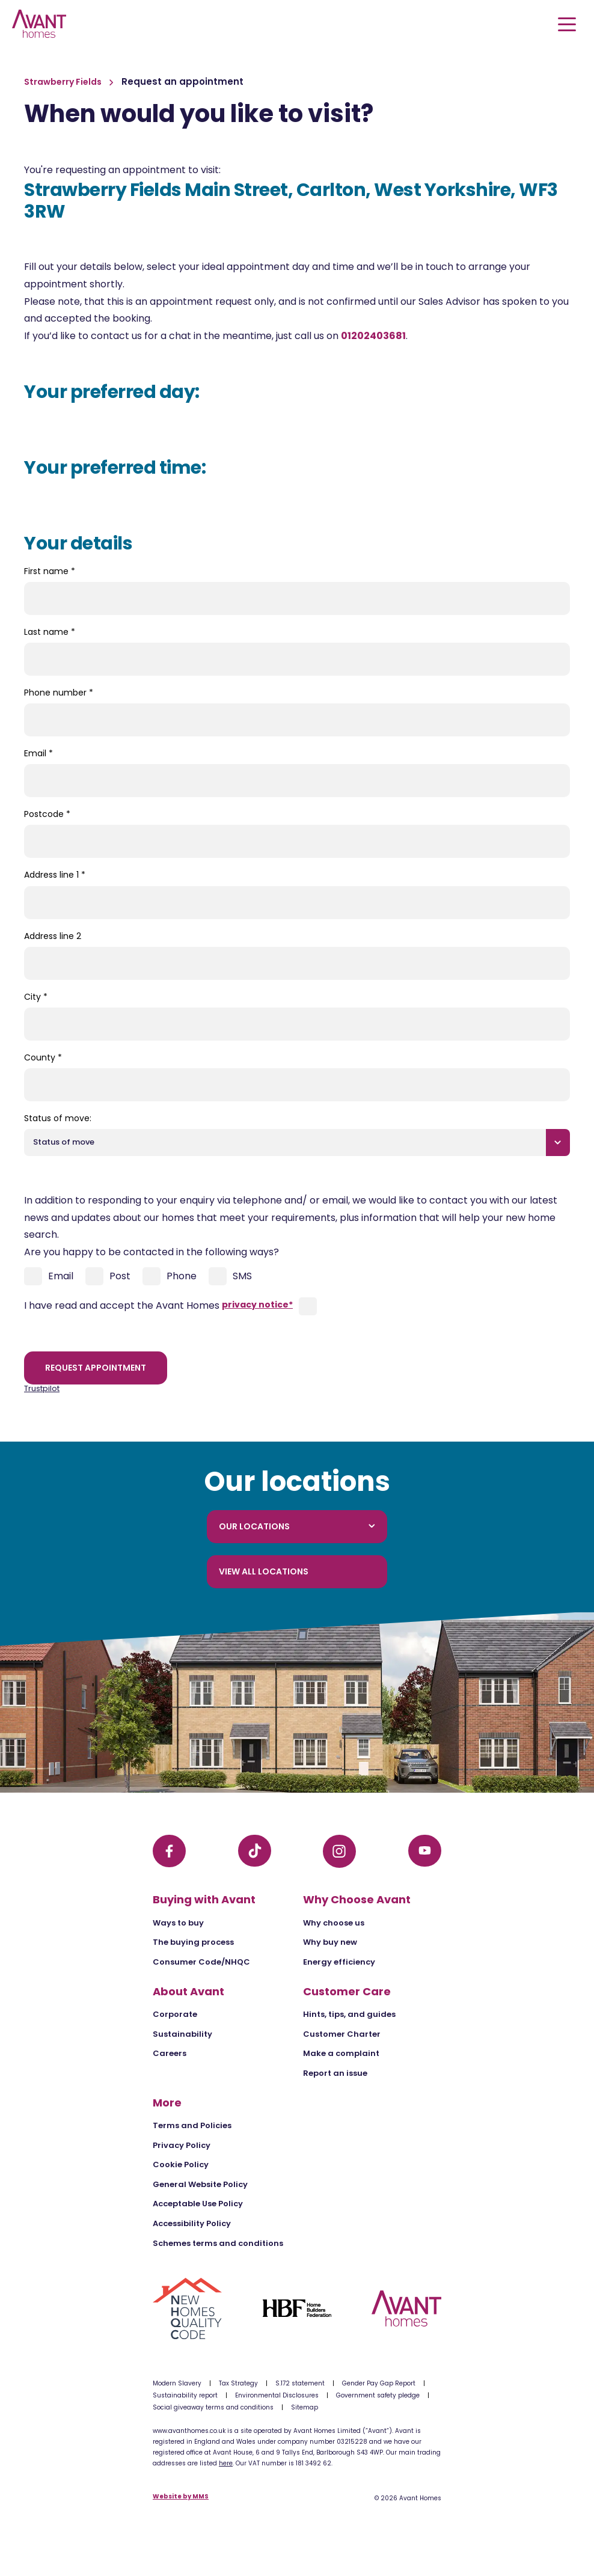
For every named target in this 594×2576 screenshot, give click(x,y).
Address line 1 (54, 875)
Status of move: (57, 1118)
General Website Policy (200, 2184)
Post (107, 1276)
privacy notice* (257, 1305)
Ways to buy (178, 1923)
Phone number (58, 692)
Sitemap (304, 2407)
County (43, 1057)
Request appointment (95, 1368)
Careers (169, 2053)
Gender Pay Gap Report (378, 2383)
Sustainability (182, 2034)
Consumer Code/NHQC (201, 1962)
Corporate (175, 2014)
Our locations (297, 1526)
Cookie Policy (181, 2164)
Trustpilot (42, 1388)
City (35, 997)
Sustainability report (185, 2395)
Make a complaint (341, 2053)
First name (49, 571)
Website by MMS (181, 2497)
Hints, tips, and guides (349, 2014)
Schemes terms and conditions (218, 2243)
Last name (49, 632)
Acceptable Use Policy (198, 2203)
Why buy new (330, 1942)
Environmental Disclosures (277, 2395)
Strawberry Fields (63, 82)
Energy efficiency (339, 1962)
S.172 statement (300, 2383)
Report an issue (335, 2073)
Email (38, 753)
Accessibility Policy (192, 2223)
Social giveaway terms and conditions (213, 2407)
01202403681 (373, 336)
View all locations (263, 1571)
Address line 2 (52, 936)
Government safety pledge (378, 2395)
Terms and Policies (192, 2125)
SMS (230, 1276)
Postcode (47, 814)
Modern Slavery (177, 2383)
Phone (169, 1276)
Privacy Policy (181, 2145)
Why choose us (333, 1923)
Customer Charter (342, 2034)
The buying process (193, 1942)
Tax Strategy (238, 2383)
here (226, 2463)
